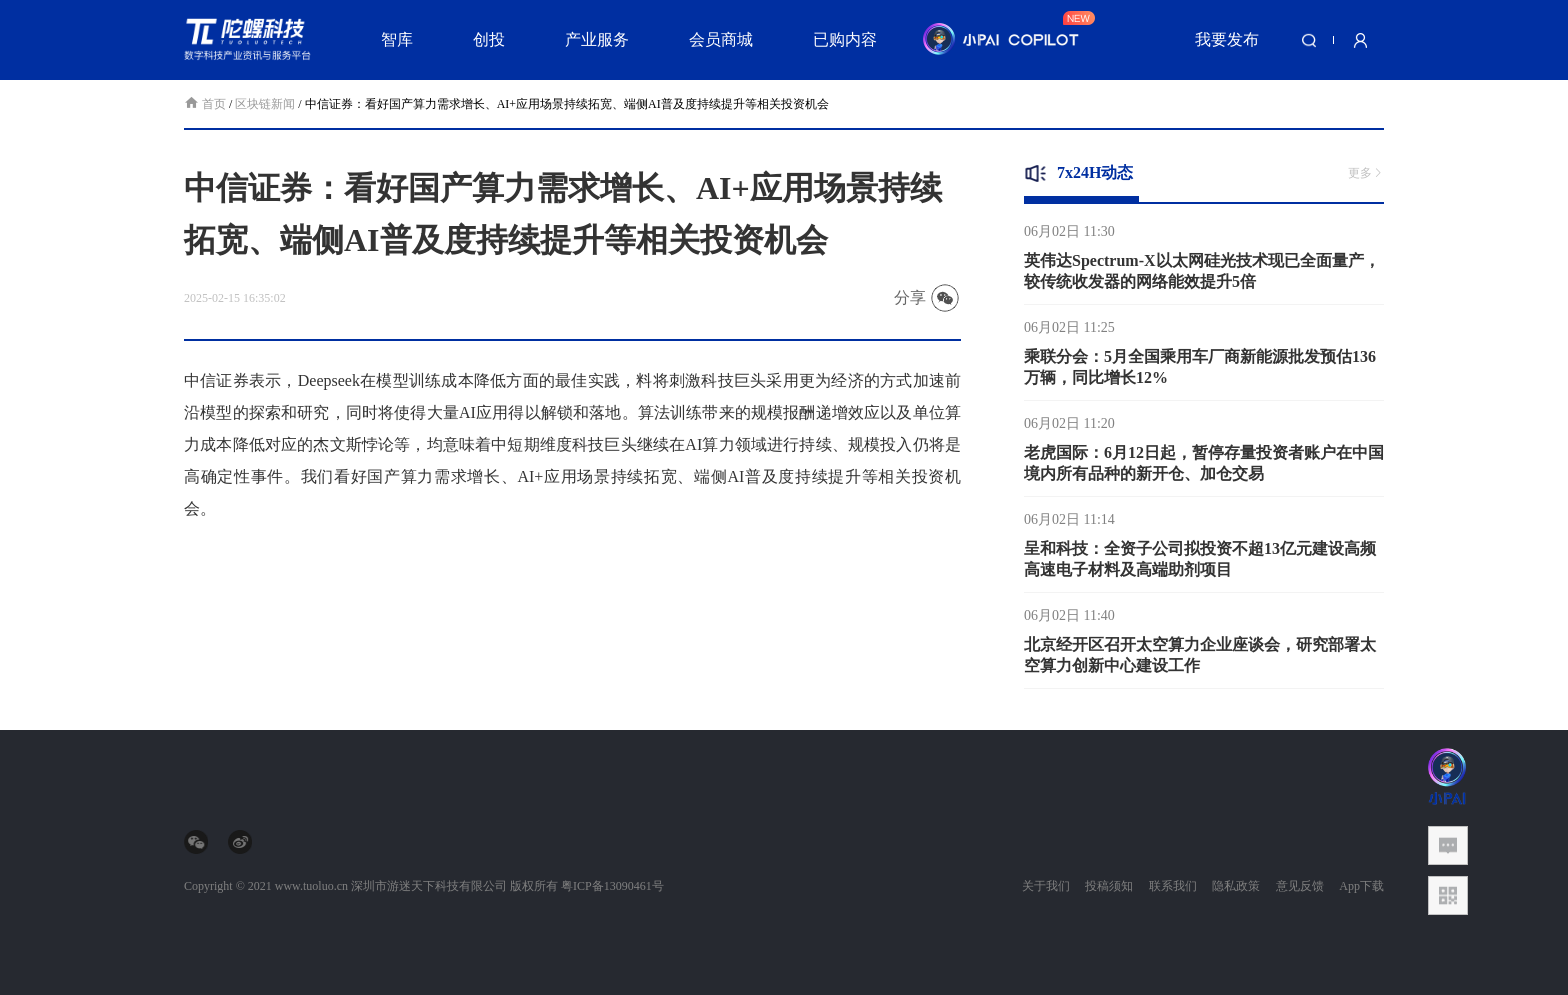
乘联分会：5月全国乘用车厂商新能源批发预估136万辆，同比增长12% (1200, 372)
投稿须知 (1109, 886)
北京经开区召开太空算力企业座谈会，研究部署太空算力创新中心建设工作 (1200, 660)
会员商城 (721, 39)
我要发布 (1227, 39)
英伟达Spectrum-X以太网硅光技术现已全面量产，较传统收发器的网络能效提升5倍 (1202, 276)
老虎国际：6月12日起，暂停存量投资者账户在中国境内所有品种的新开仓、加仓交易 (1204, 468)
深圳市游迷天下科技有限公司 (429, 886)
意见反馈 (1300, 886)
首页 (206, 104)
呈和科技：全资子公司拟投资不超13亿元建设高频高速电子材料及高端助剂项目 (1200, 564)
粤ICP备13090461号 (612, 886)
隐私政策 (1236, 886)
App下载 (1361, 886)
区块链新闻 (265, 104)
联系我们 (1173, 886)
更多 (1366, 173)
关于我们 (1046, 886)
